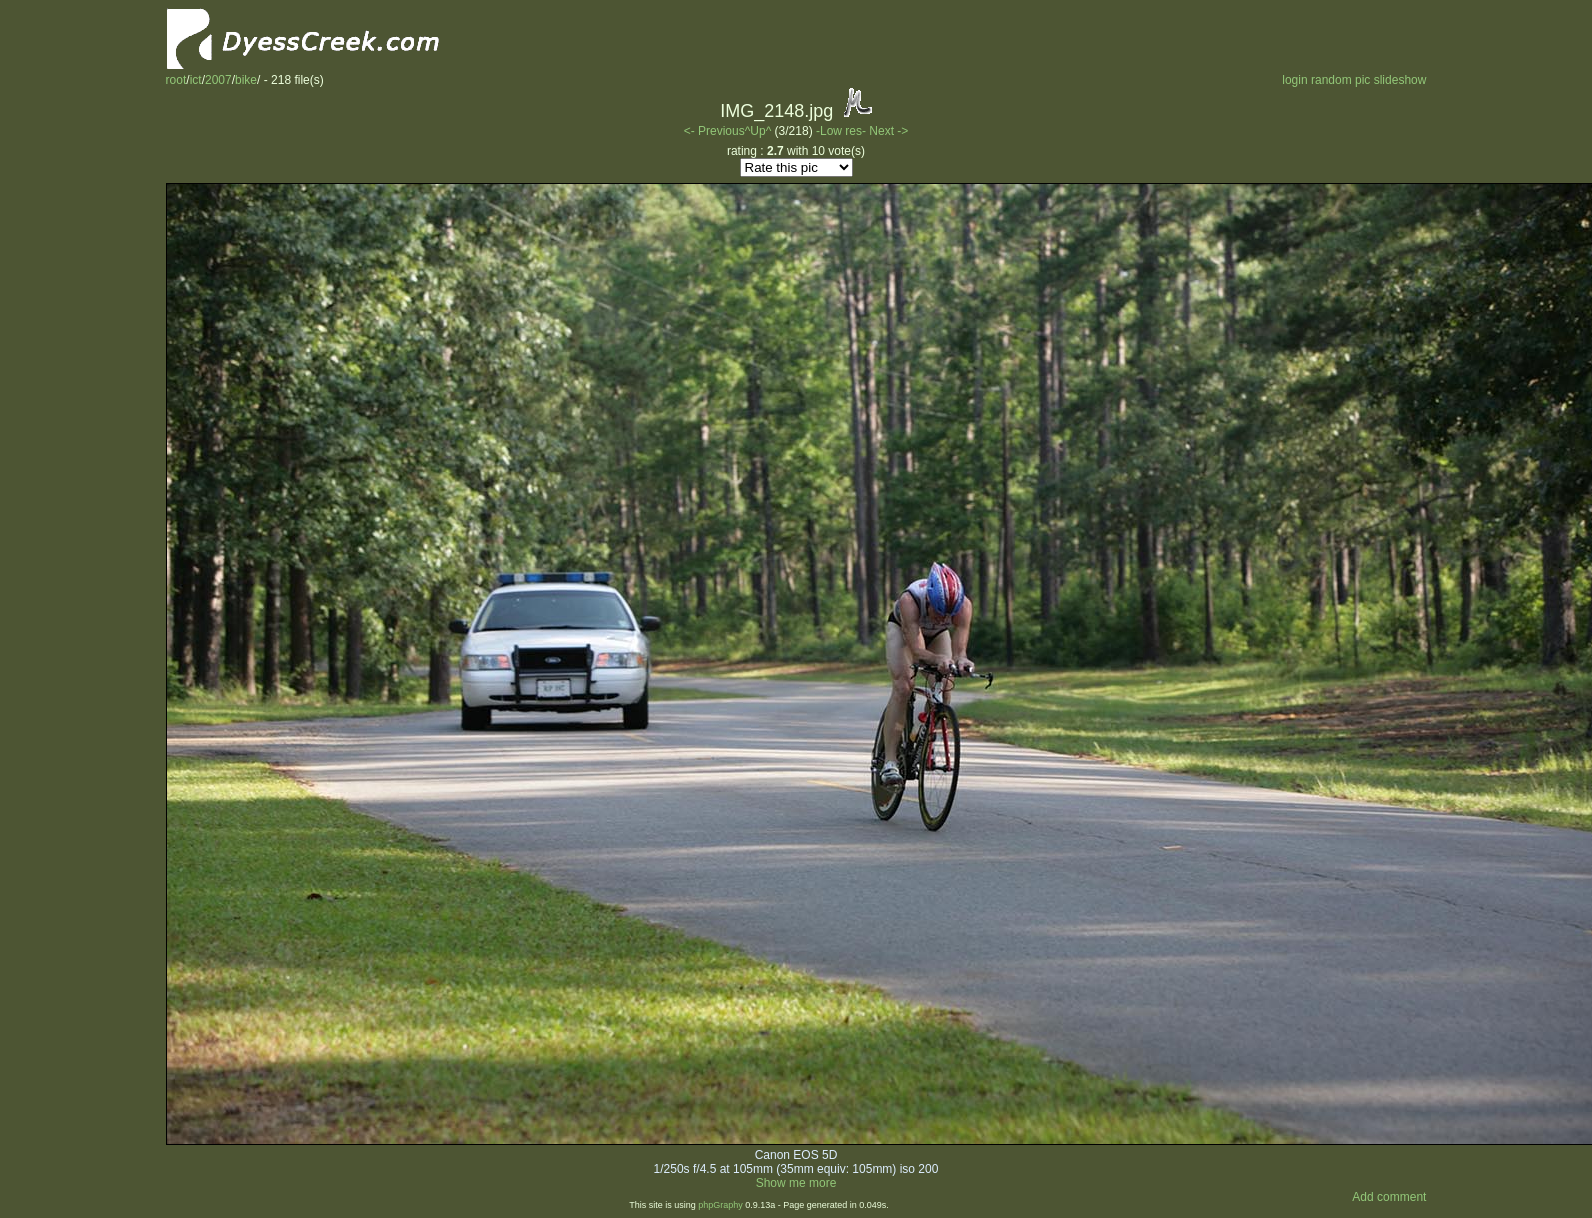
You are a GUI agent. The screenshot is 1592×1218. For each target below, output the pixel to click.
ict (196, 80)
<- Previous (714, 131)
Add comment (1389, 1197)
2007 (218, 80)
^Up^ (758, 131)
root (176, 80)
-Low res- (842, 131)
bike (246, 80)
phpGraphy (720, 1205)
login (1294, 80)
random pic (1340, 80)
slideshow (1400, 80)
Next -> (888, 131)
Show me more (796, 1183)
